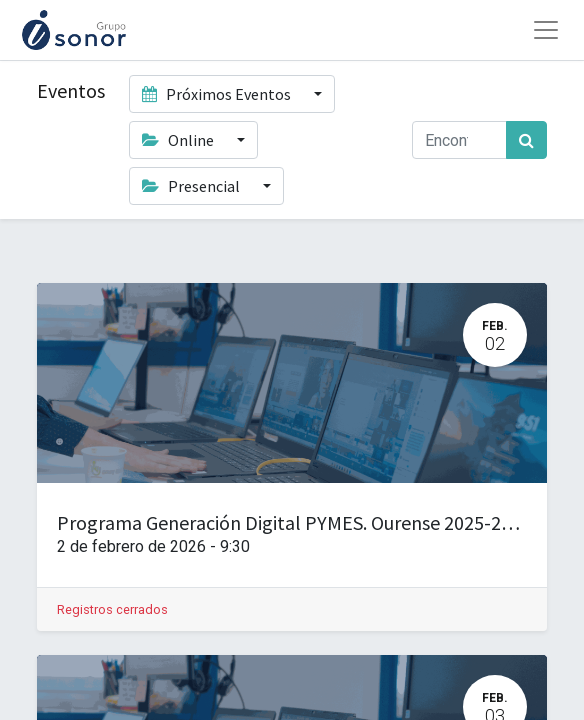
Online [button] (179, 140)
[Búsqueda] (526, 140)
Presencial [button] (192, 186)
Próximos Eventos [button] (218, 94)
